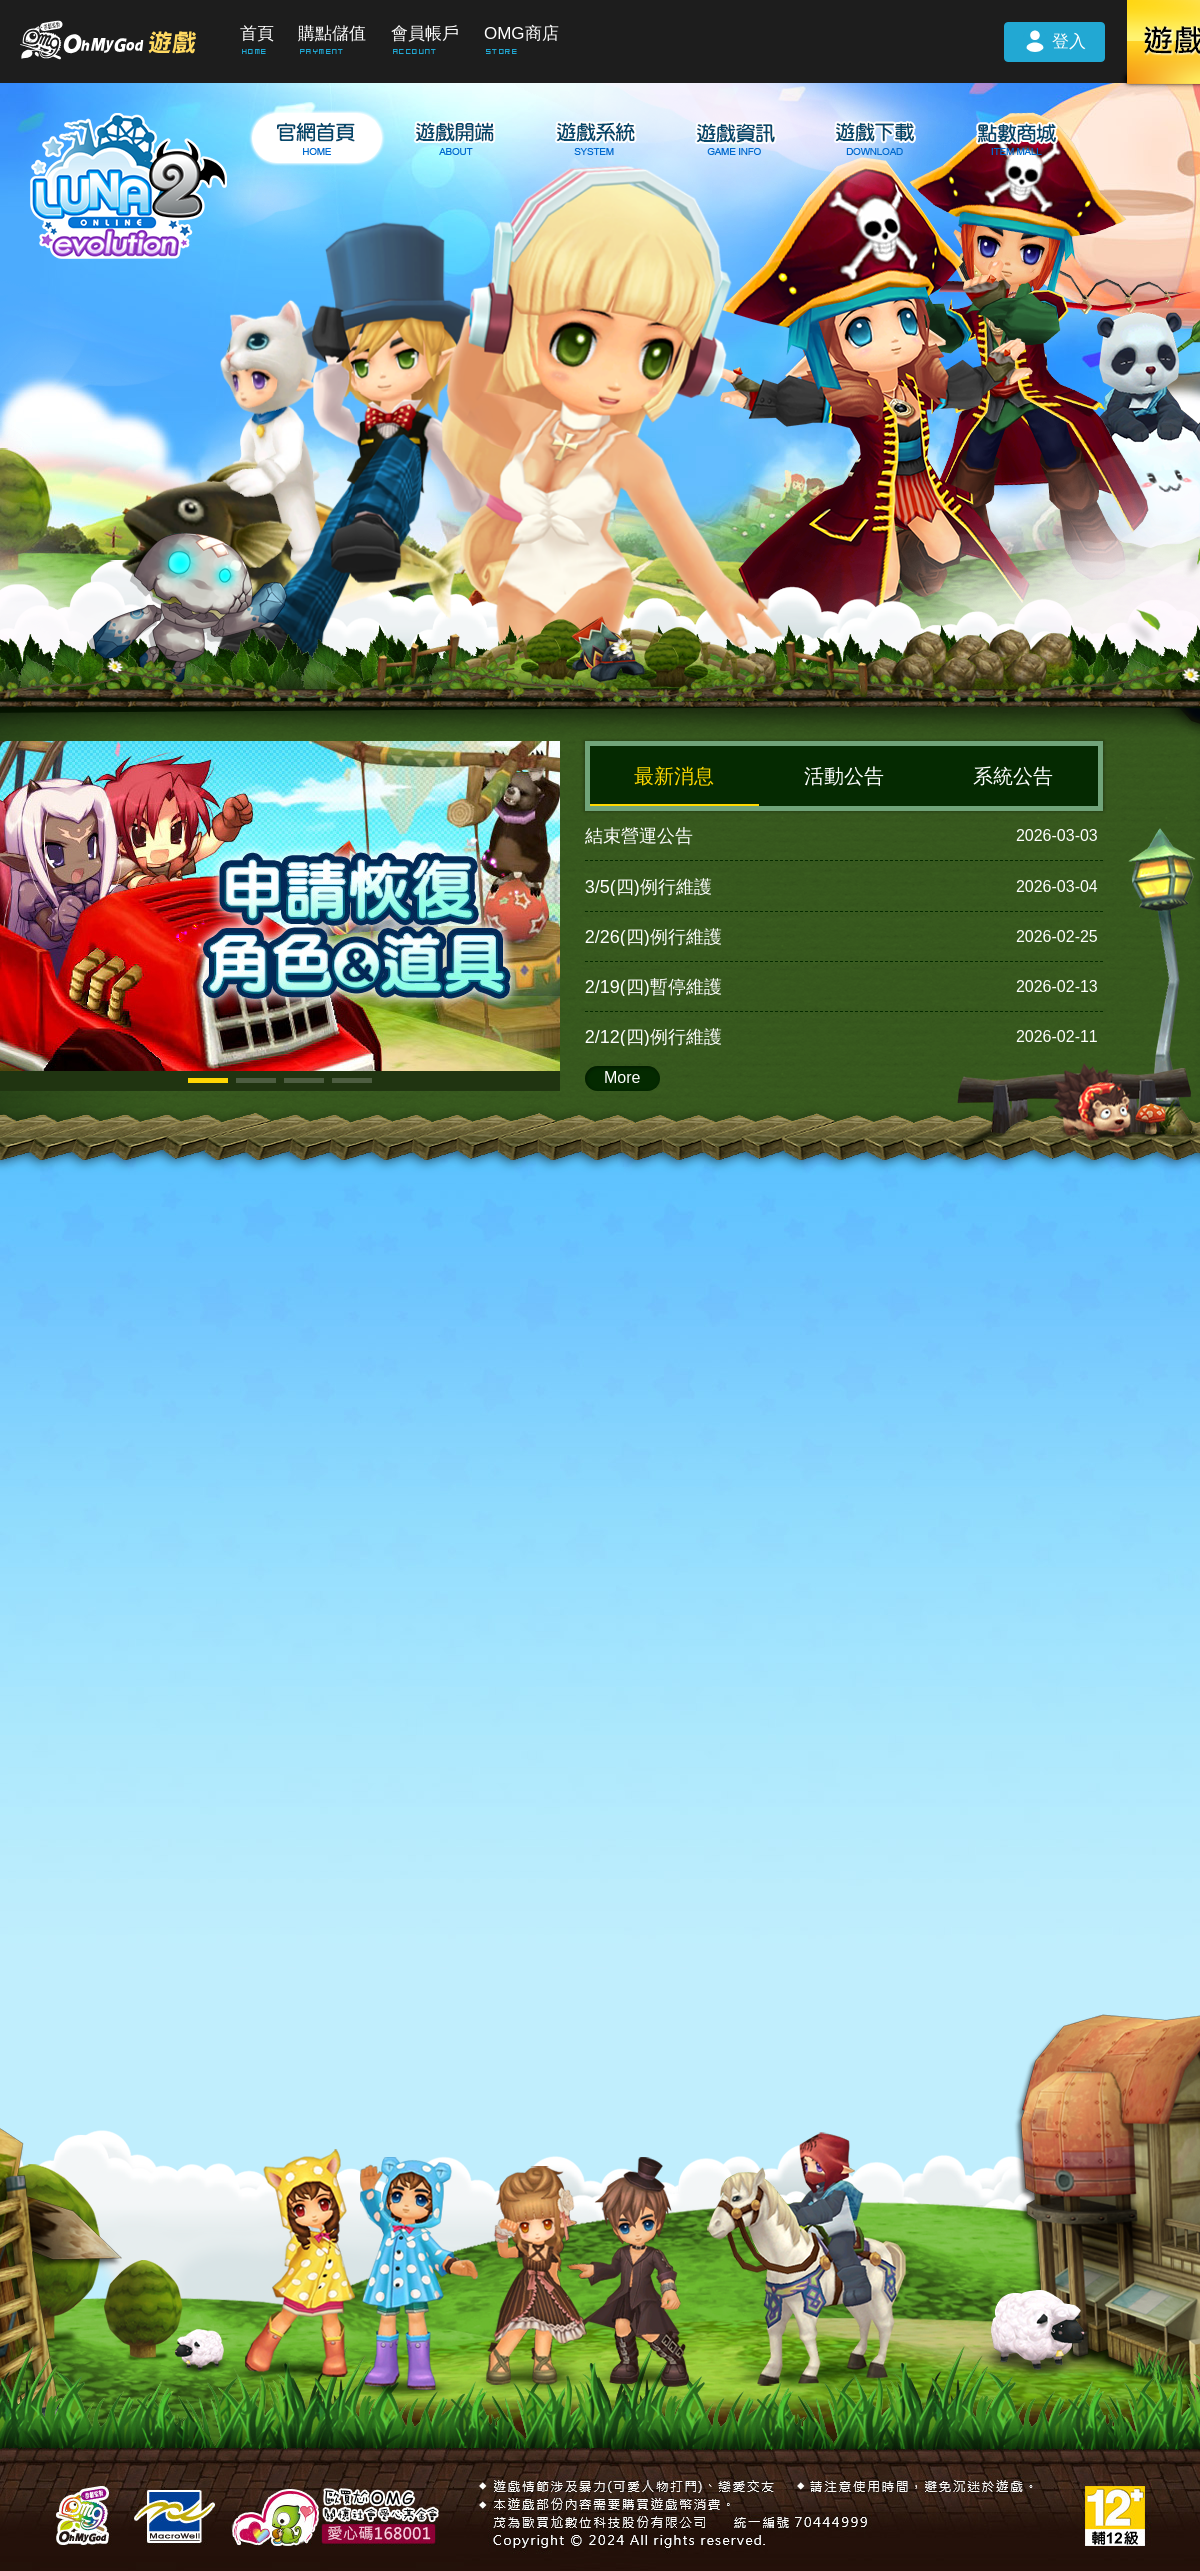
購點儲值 (332, 33)
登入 (1054, 40)
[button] (208, 1080)
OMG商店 (521, 33)
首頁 (257, 33)
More (622, 1077)
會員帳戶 (425, 33)
